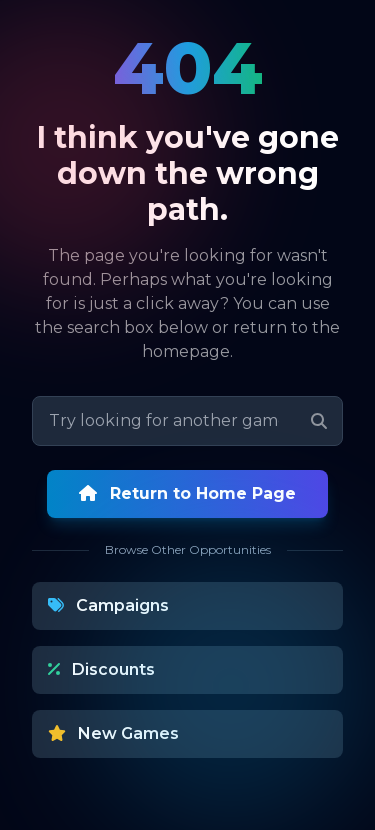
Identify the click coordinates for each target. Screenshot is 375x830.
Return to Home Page (187, 493)
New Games (113, 733)
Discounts (101, 669)
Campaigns (108, 605)
